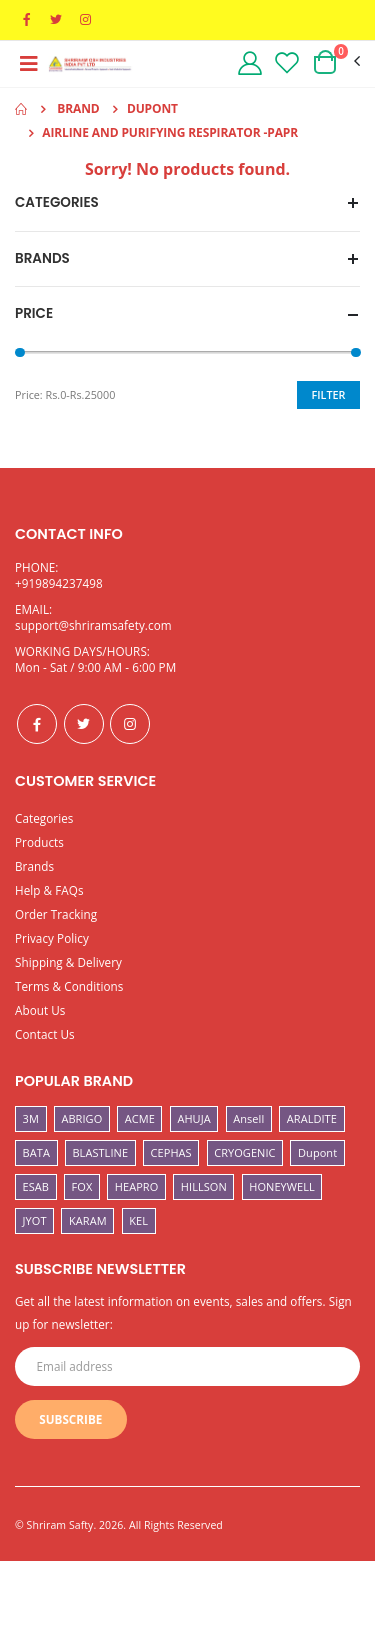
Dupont (317, 1152)
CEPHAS (171, 1152)
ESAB (36, 1186)
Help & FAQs (49, 890)
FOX (82, 1186)
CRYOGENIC (244, 1152)
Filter (329, 394)
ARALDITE (312, 1118)
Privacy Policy (52, 938)
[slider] (20, 353)
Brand (78, 108)
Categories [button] (57, 203)
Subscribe (70, 1419)
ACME (140, 1118)
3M (31, 1118)
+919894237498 (59, 583)
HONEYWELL (282, 1186)
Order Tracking (56, 914)
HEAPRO (137, 1186)
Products (39, 842)
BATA (36, 1152)
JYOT (35, 1220)
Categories (44, 818)
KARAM (88, 1220)
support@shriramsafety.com (93, 625)
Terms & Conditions (69, 986)
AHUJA (193, 1118)
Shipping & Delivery (68, 962)
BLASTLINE (100, 1152)
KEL (138, 1220)
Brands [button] (42, 259)
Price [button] (34, 314)
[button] (335, 62)
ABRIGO (81, 1118)
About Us (40, 1010)
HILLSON (204, 1186)
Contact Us (45, 1034)
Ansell (248, 1118)
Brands (34, 866)
